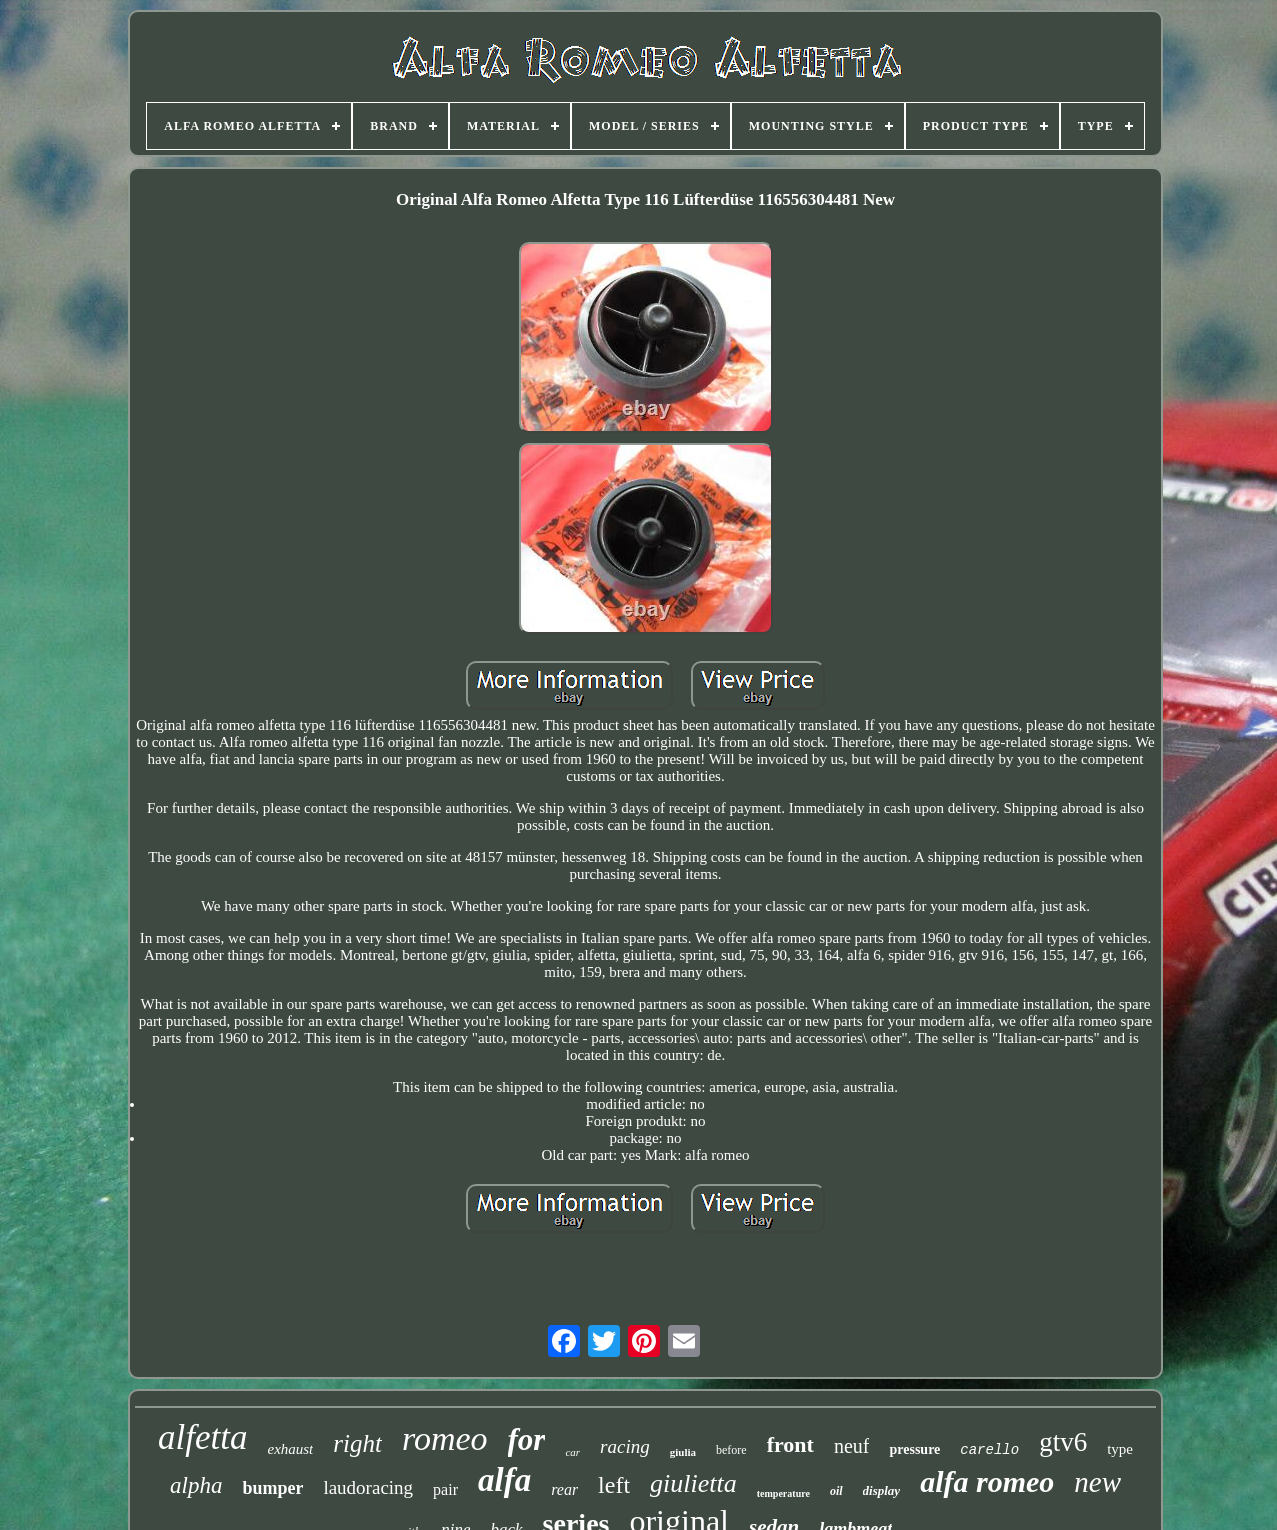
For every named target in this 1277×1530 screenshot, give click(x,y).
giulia (683, 1452)
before (731, 1450)
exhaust (290, 1449)
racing (625, 1446)
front (790, 1444)
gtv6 (1063, 1442)
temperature (783, 1493)
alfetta (202, 1437)
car (572, 1452)
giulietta (693, 1483)
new (1097, 1482)
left (614, 1485)
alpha (196, 1485)
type (1120, 1449)
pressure (914, 1449)
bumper (272, 1488)
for (527, 1439)
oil (836, 1491)
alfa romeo (987, 1481)
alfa (504, 1480)
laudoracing (368, 1487)
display (882, 1490)
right (357, 1443)
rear (564, 1489)
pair (445, 1489)
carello (989, 1450)
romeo (445, 1438)
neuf (852, 1446)
